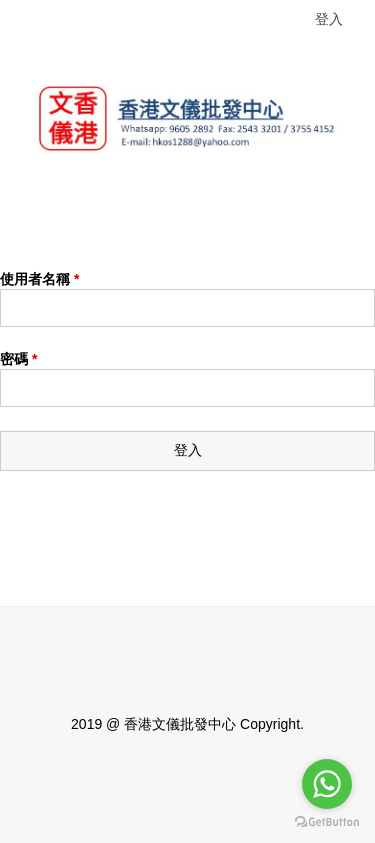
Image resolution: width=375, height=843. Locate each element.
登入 (329, 19)
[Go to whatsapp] (327, 784)
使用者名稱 (39, 279)
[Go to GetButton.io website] (327, 822)
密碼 (18, 359)
